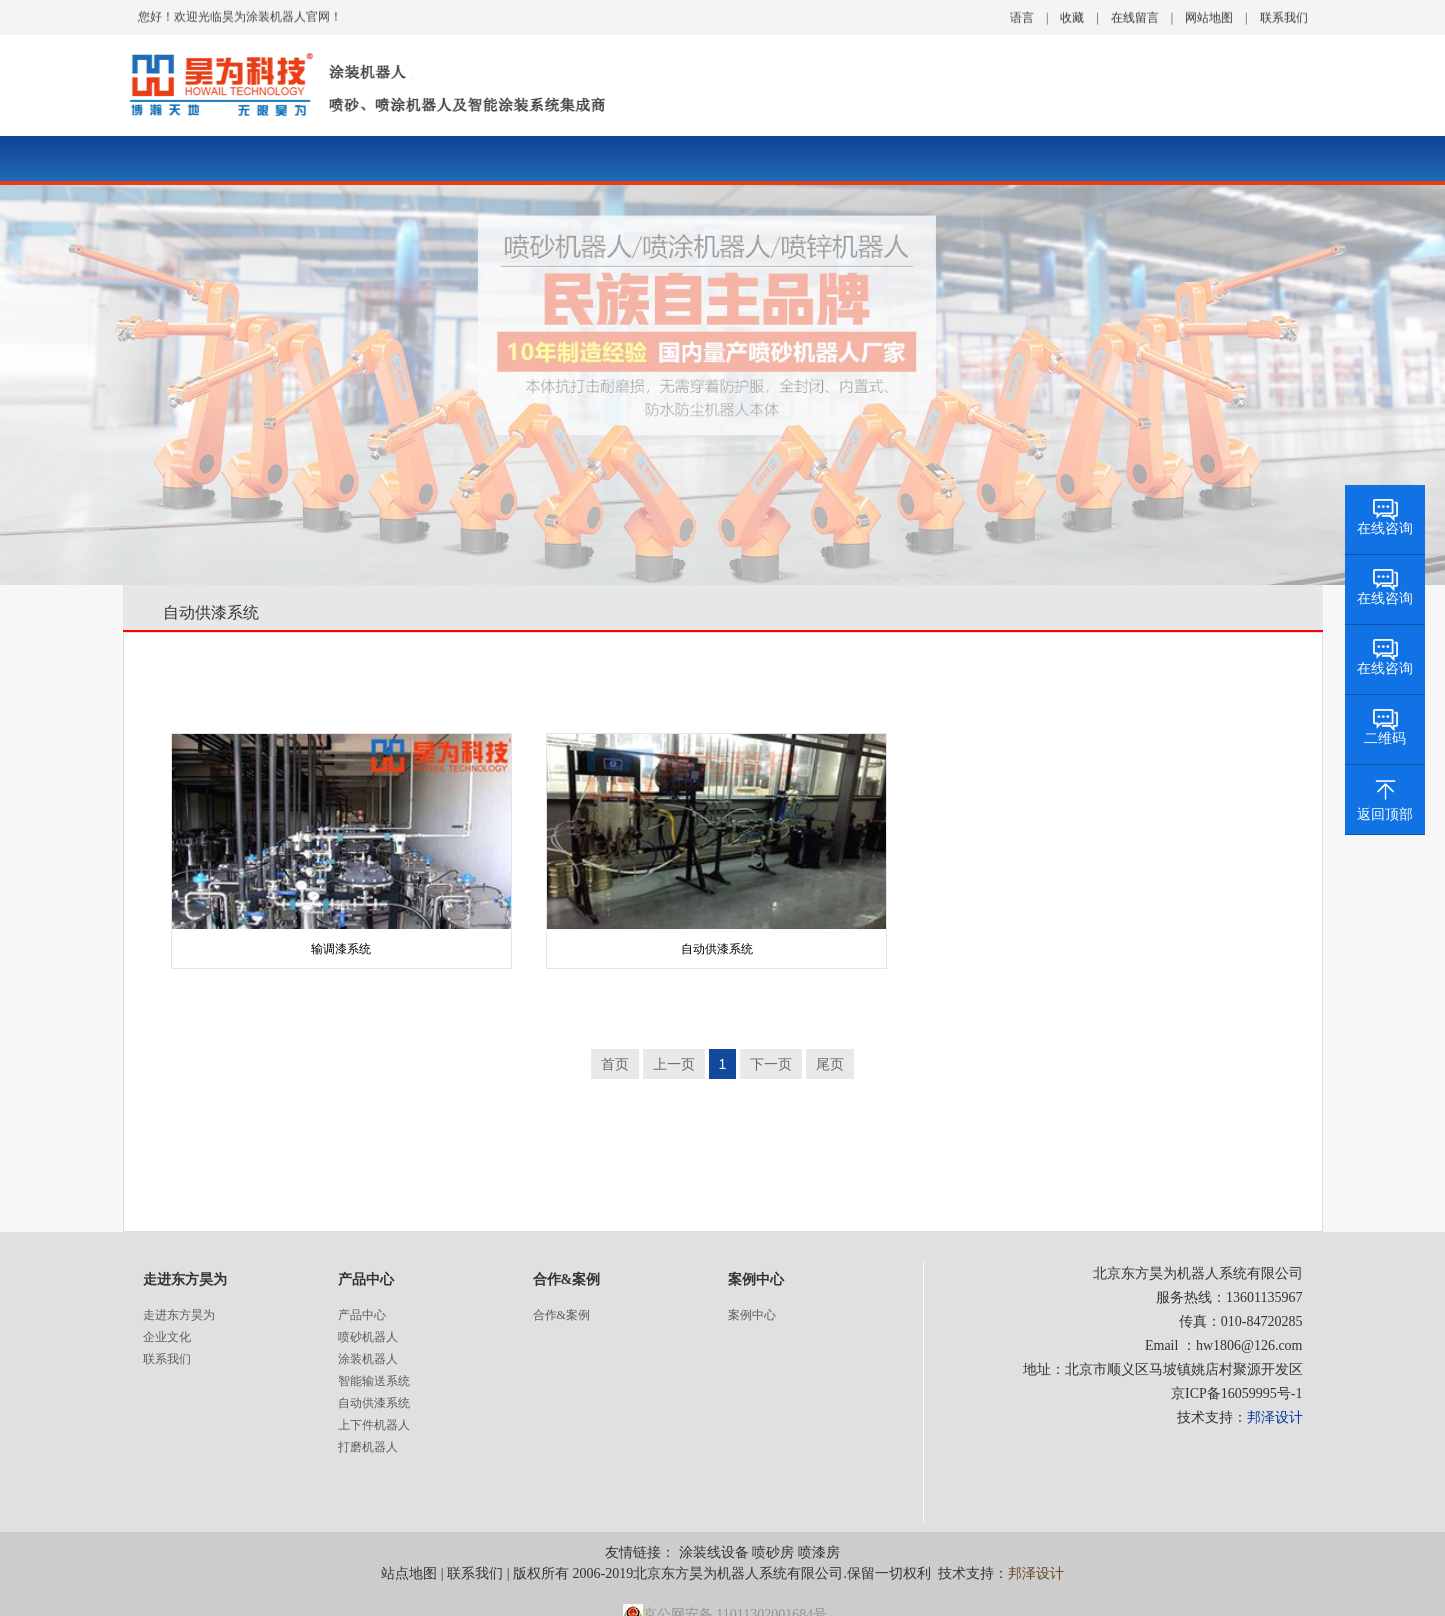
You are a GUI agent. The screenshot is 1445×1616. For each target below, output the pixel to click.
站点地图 (409, 1573)
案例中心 (752, 1315)
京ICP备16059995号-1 (1236, 1393)
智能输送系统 (374, 1381)
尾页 (830, 1064)
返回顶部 (1385, 814)
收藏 (1072, 16)
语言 (1022, 16)
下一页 (771, 1064)
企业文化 (167, 1337)
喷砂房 (773, 1552)
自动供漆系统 (211, 612)
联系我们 (1284, 16)
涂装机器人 (368, 1359)
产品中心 (362, 1315)
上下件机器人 (374, 1425)
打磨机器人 (368, 1447)
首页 (615, 1064)
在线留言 (1135, 16)
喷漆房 (819, 1552)
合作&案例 (561, 1315)
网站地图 (1209, 16)
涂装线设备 (714, 1552)
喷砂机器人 (368, 1337)
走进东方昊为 (179, 1315)
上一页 (674, 1064)
